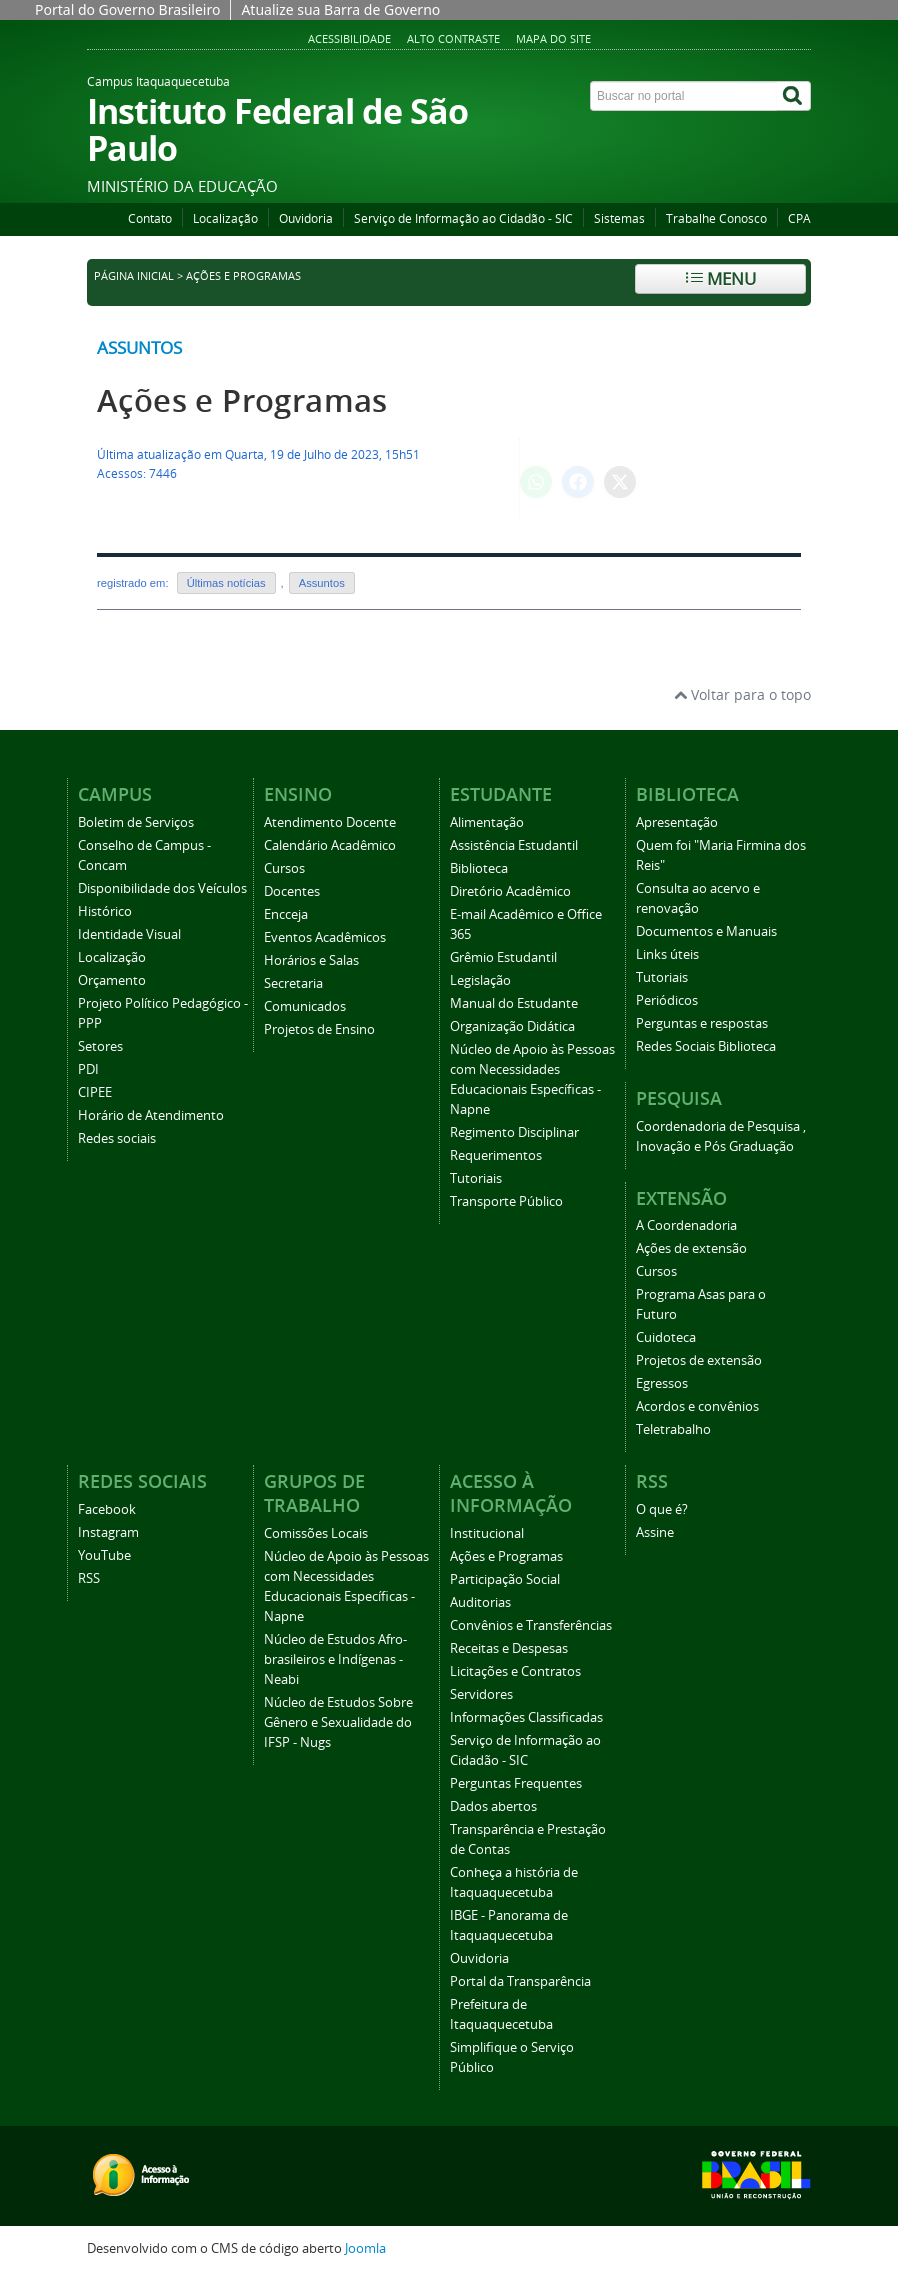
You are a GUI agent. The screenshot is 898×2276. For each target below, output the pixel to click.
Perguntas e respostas (702, 1023)
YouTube (104, 1555)
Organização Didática (512, 1026)
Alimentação (487, 822)
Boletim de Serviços (136, 822)
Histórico (105, 911)
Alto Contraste (453, 38)
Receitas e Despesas (509, 1648)
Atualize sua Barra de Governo (340, 9)
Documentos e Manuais (706, 931)
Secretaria (293, 983)
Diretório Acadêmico (510, 891)
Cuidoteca (666, 1337)
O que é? (662, 1509)
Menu (721, 278)
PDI (88, 1069)
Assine (655, 1532)
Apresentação (677, 822)
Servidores (481, 1694)
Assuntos (139, 347)
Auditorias (480, 1602)
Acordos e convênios (697, 1406)
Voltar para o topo (742, 694)
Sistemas (619, 218)
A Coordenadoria (686, 1225)
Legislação (480, 980)
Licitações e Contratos (515, 1671)
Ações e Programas (242, 400)
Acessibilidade (349, 38)
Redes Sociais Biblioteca (706, 1046)
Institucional (487, 1533)
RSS (89, 1578)
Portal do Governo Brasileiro (127, 9)
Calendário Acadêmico (330, 845)
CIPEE (95, 1092)
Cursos (284, 868)
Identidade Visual (129, 934)
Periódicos (667, 1000)
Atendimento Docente (330, 822)
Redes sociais (117, 1138)
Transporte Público (506, 1201)
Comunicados (305, 1006)
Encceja (286, 914)
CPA (799, 218)
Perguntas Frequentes (516, 1783)
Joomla (365, 2248)
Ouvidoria (306, 218)
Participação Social (505, 1579)
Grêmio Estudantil (503, 957)
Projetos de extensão (699, 1360)
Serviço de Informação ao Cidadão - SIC (463, 218)
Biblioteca (479, 868)
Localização (225, 218)
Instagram (108, 1532)
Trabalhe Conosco (716, 218)
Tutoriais (476, 1178)
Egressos (662, 1383)
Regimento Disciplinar (514, 1132)
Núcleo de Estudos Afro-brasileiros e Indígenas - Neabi (335, 1659)
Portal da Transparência (520, 1981)
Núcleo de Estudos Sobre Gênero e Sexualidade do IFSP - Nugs (338, 1722)
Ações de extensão (691, 1248)
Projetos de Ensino (319, 1029)
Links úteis (667, 954)
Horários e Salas (311, 960)
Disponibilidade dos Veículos (162, 888)
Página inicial (134, 276)
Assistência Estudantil (514, 845)
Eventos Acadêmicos (325, 937)
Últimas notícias (226, 583)
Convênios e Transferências (531, 1625)
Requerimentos (496, 1155)
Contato (150, 218)
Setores (100, 1046)
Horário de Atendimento (151, 1115)
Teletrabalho (673, 1429)
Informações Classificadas (526, 1717)
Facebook (107, 1509)
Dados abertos (493, 1806)
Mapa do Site (553, 38)
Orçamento (112, 980)
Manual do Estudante (514, 1003)
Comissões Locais (316, 1533)
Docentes (292, 891)
